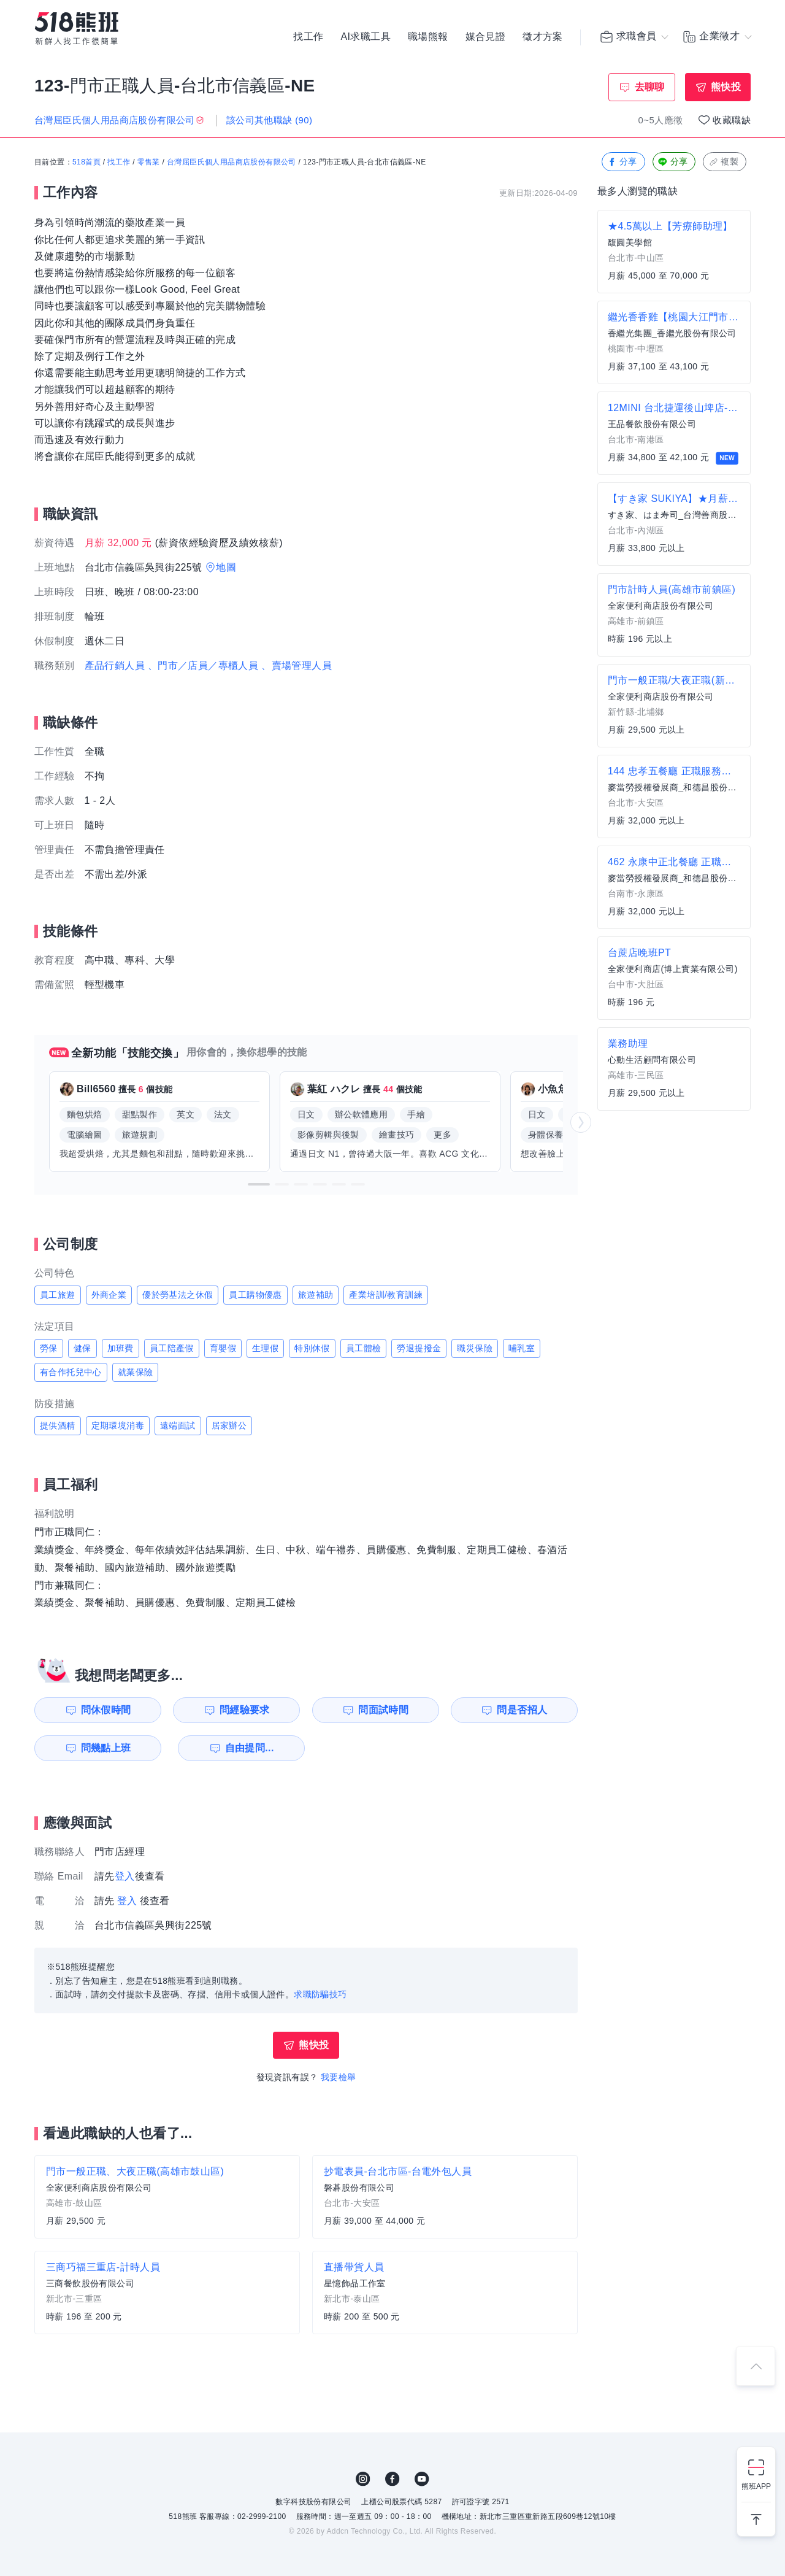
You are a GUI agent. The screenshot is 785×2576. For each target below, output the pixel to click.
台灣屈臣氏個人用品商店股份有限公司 (231, 162)
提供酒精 (57, 1425)
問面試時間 (384, 1710)
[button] (259, 1184)
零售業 (148, 162)
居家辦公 (229, 1425)
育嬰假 (223, 1348)
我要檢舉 (338, 2077)
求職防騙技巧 (320, 1994)
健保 (82, 1348)
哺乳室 (521, 1348)
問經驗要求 (244, 1710)
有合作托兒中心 (71, 1372)
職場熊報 (428, 37)
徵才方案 (543, 37)
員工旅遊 (57, 1295)
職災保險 (474, 1348)
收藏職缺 (732, 120)
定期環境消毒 (117, 1425)
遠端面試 (178, 1425)
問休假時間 (105, 1710)
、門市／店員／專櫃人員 (203, 665)
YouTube (422, 2479)
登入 (125, 1876)
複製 (723, 162)
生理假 (265, 1348)
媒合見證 (485, 37)
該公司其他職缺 (269, 120)
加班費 (120, 1348)
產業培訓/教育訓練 (386, 1295)
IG (363, 2479)
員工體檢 (363, 1348)
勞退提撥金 (419, 1348)
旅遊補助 (316, 1295)
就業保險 (135, 1372)
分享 (622, 162)
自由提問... (245, 1748)
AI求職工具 (365, 37)
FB (392, 2479)
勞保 (49, 1348)
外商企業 (109, 1295)
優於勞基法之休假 (177, 1295)
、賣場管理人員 (296, 665)
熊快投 (726, 87)
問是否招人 (523, 1710)
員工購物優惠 (255, 1295)
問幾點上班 (105, 1748)
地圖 (226, 567)
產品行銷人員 (115, 665)
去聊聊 (650, 87)
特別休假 (312, 1348)
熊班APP (756, 2486)
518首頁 (86, 162)
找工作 (308, 37)
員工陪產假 (172, 1348)
